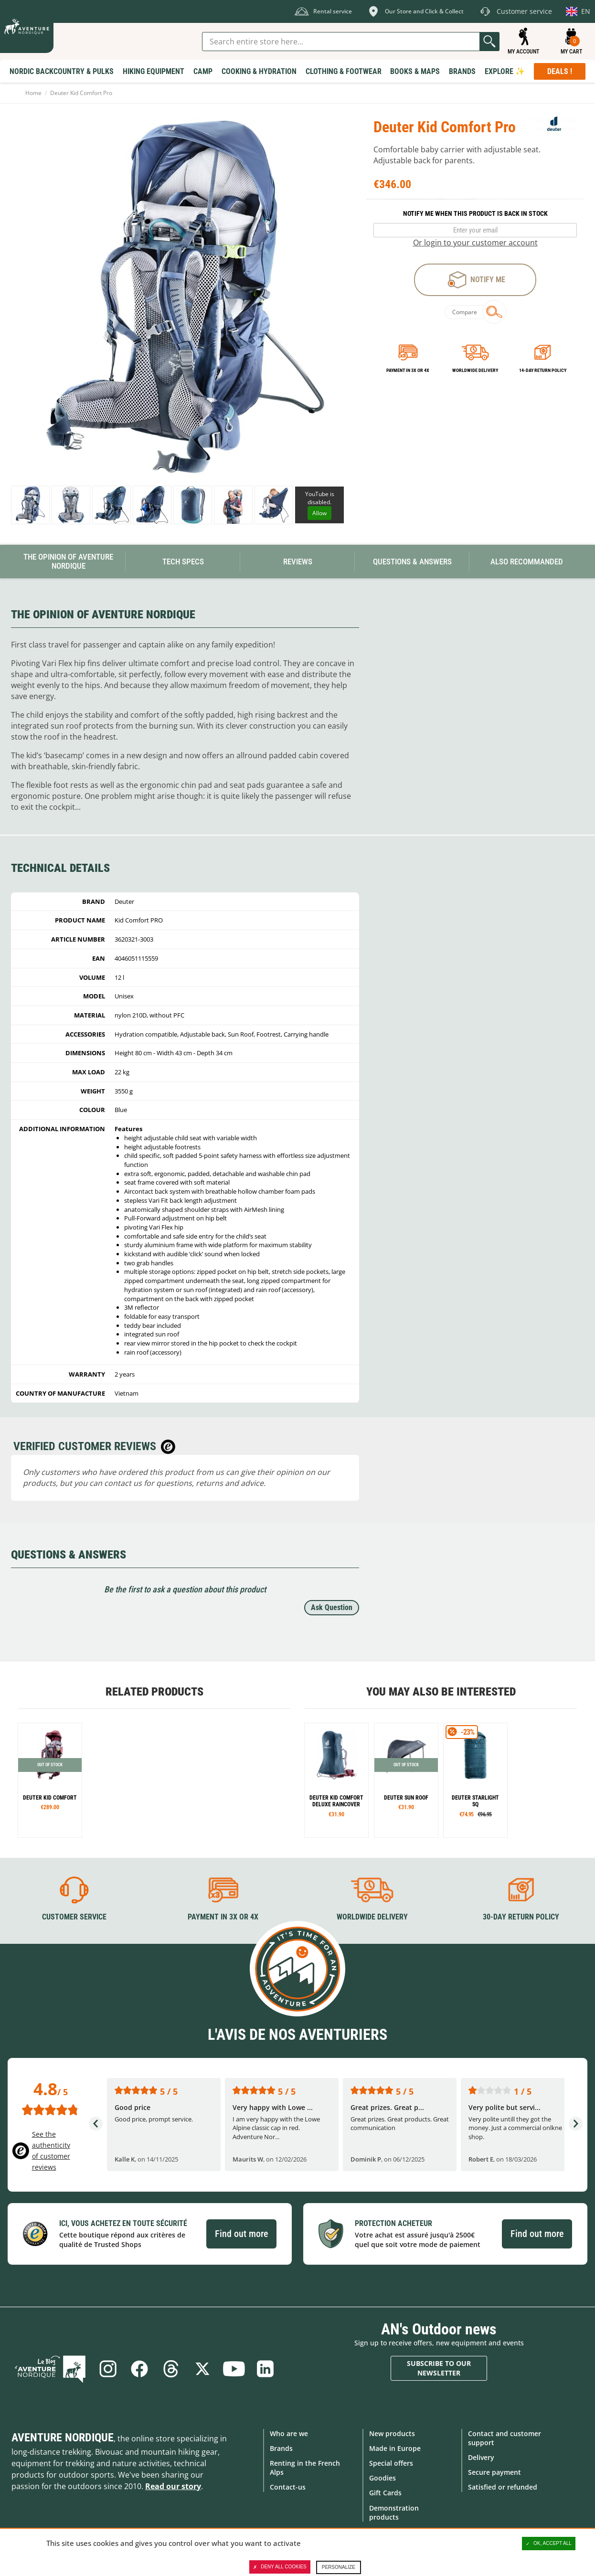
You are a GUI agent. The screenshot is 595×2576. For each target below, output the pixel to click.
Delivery (481, 2457)
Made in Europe (395, 2448)
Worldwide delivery (475, 370)
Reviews (297, 561)
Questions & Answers (412, 561)
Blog (50, 2368)
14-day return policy (542, 370)
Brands (281, 2448)
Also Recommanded (526, 561)
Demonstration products (394, 2512)
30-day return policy (521, 1916)
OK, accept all (549, 2543)
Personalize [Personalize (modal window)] (338, 2567)
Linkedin (265, 2369)
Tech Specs (183, 561)
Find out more (241, 2233)
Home (33, 93)
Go (489, 41)
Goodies (382, 2477)
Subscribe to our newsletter (439, 2368)
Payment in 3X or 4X (223, 1916)
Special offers (391, 2463)
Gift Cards (385, 2492)
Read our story (173, 2486)
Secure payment (494, 2472)
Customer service (74, 1916)
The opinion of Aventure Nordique (68, 561)
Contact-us (288, 2486)
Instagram (108, 2369)
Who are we (289, 2433)
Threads (171, 2369)
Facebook (139, 2369)
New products (392, 2433)
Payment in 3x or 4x (407, 370)
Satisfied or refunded (502, 2486)
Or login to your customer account (475, 242)
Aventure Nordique (62, 2437)
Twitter (202, 2369)
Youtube (234, 2369)
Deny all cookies (280, 2567)
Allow (319, 513)
